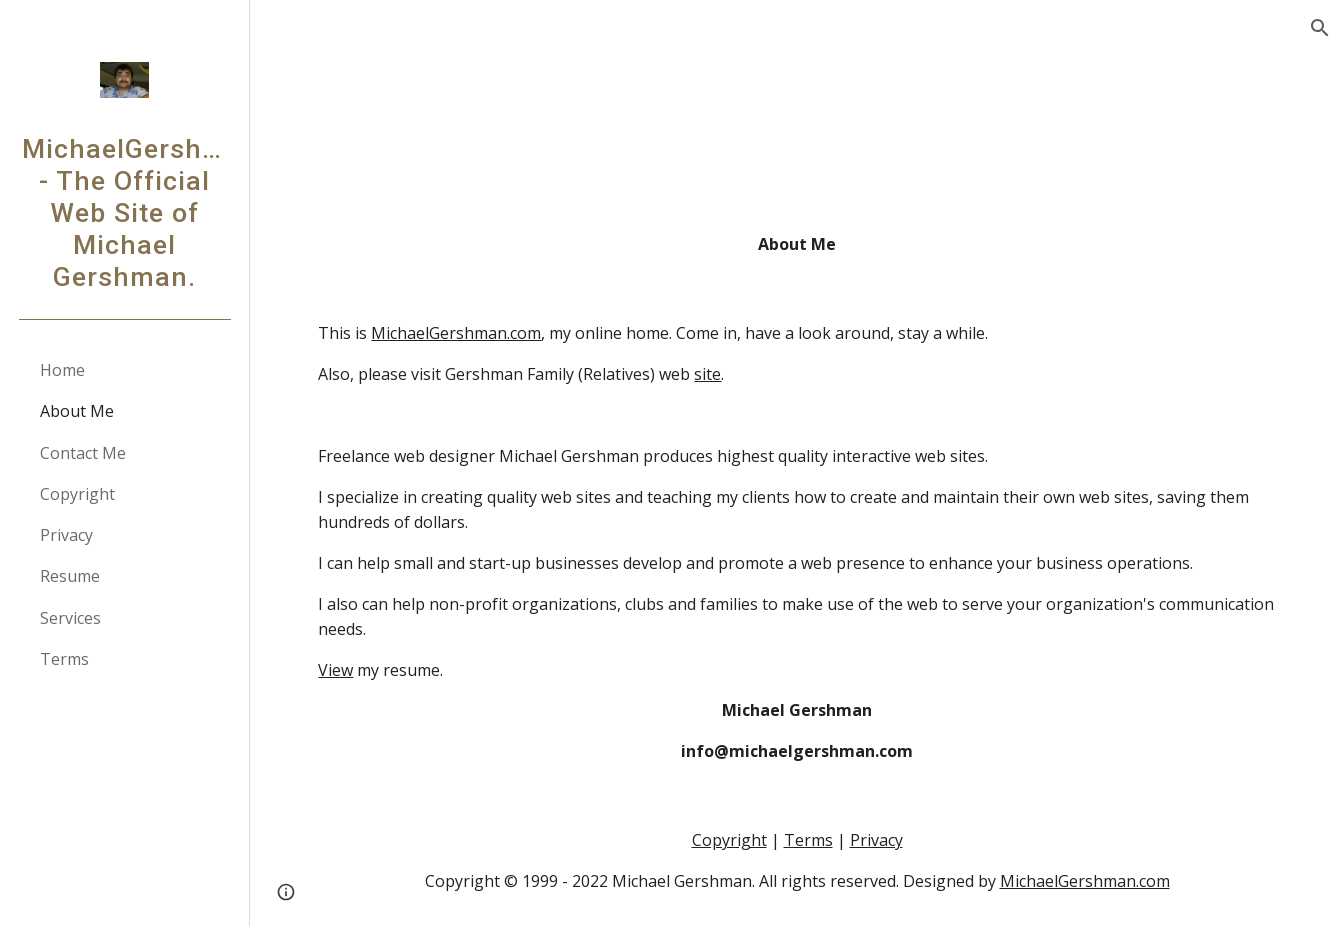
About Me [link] (77, 411)
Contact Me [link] (83, 453)
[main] (796, 244)
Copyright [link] (77, 494)
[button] (1320, 28)
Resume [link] (70, 576)
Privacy (876, 840)
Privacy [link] (66, 535)
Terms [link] (64, 659)
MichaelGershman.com (456, 333)
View (335, 670)
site (707, 374)
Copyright (729, 840)
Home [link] (62, 370)
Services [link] (70, 618)
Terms (808, 840)
